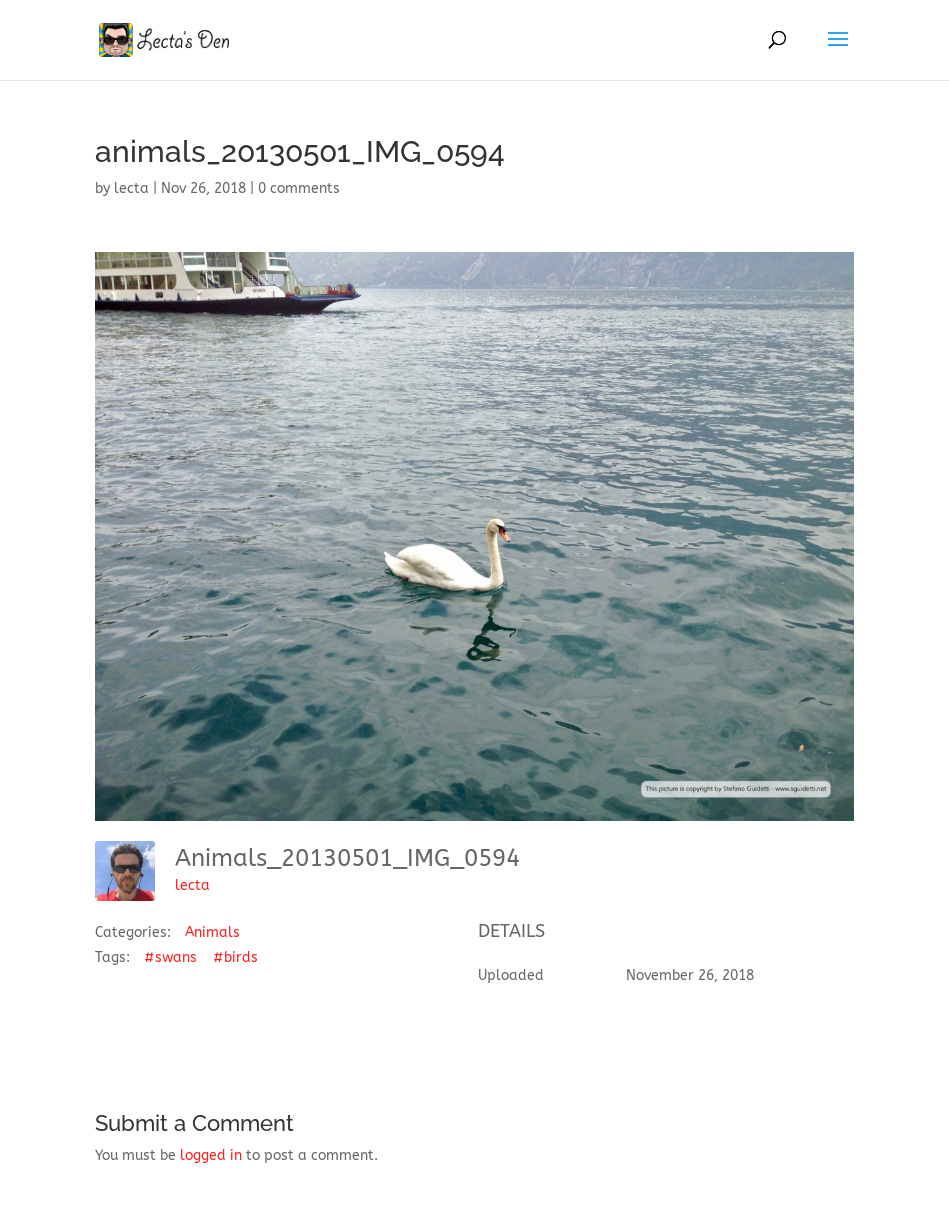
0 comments (299, 188)
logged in (211, 1155)
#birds (235, 957)
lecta (131, 188)
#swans (170, 957)
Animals (212, 932)
